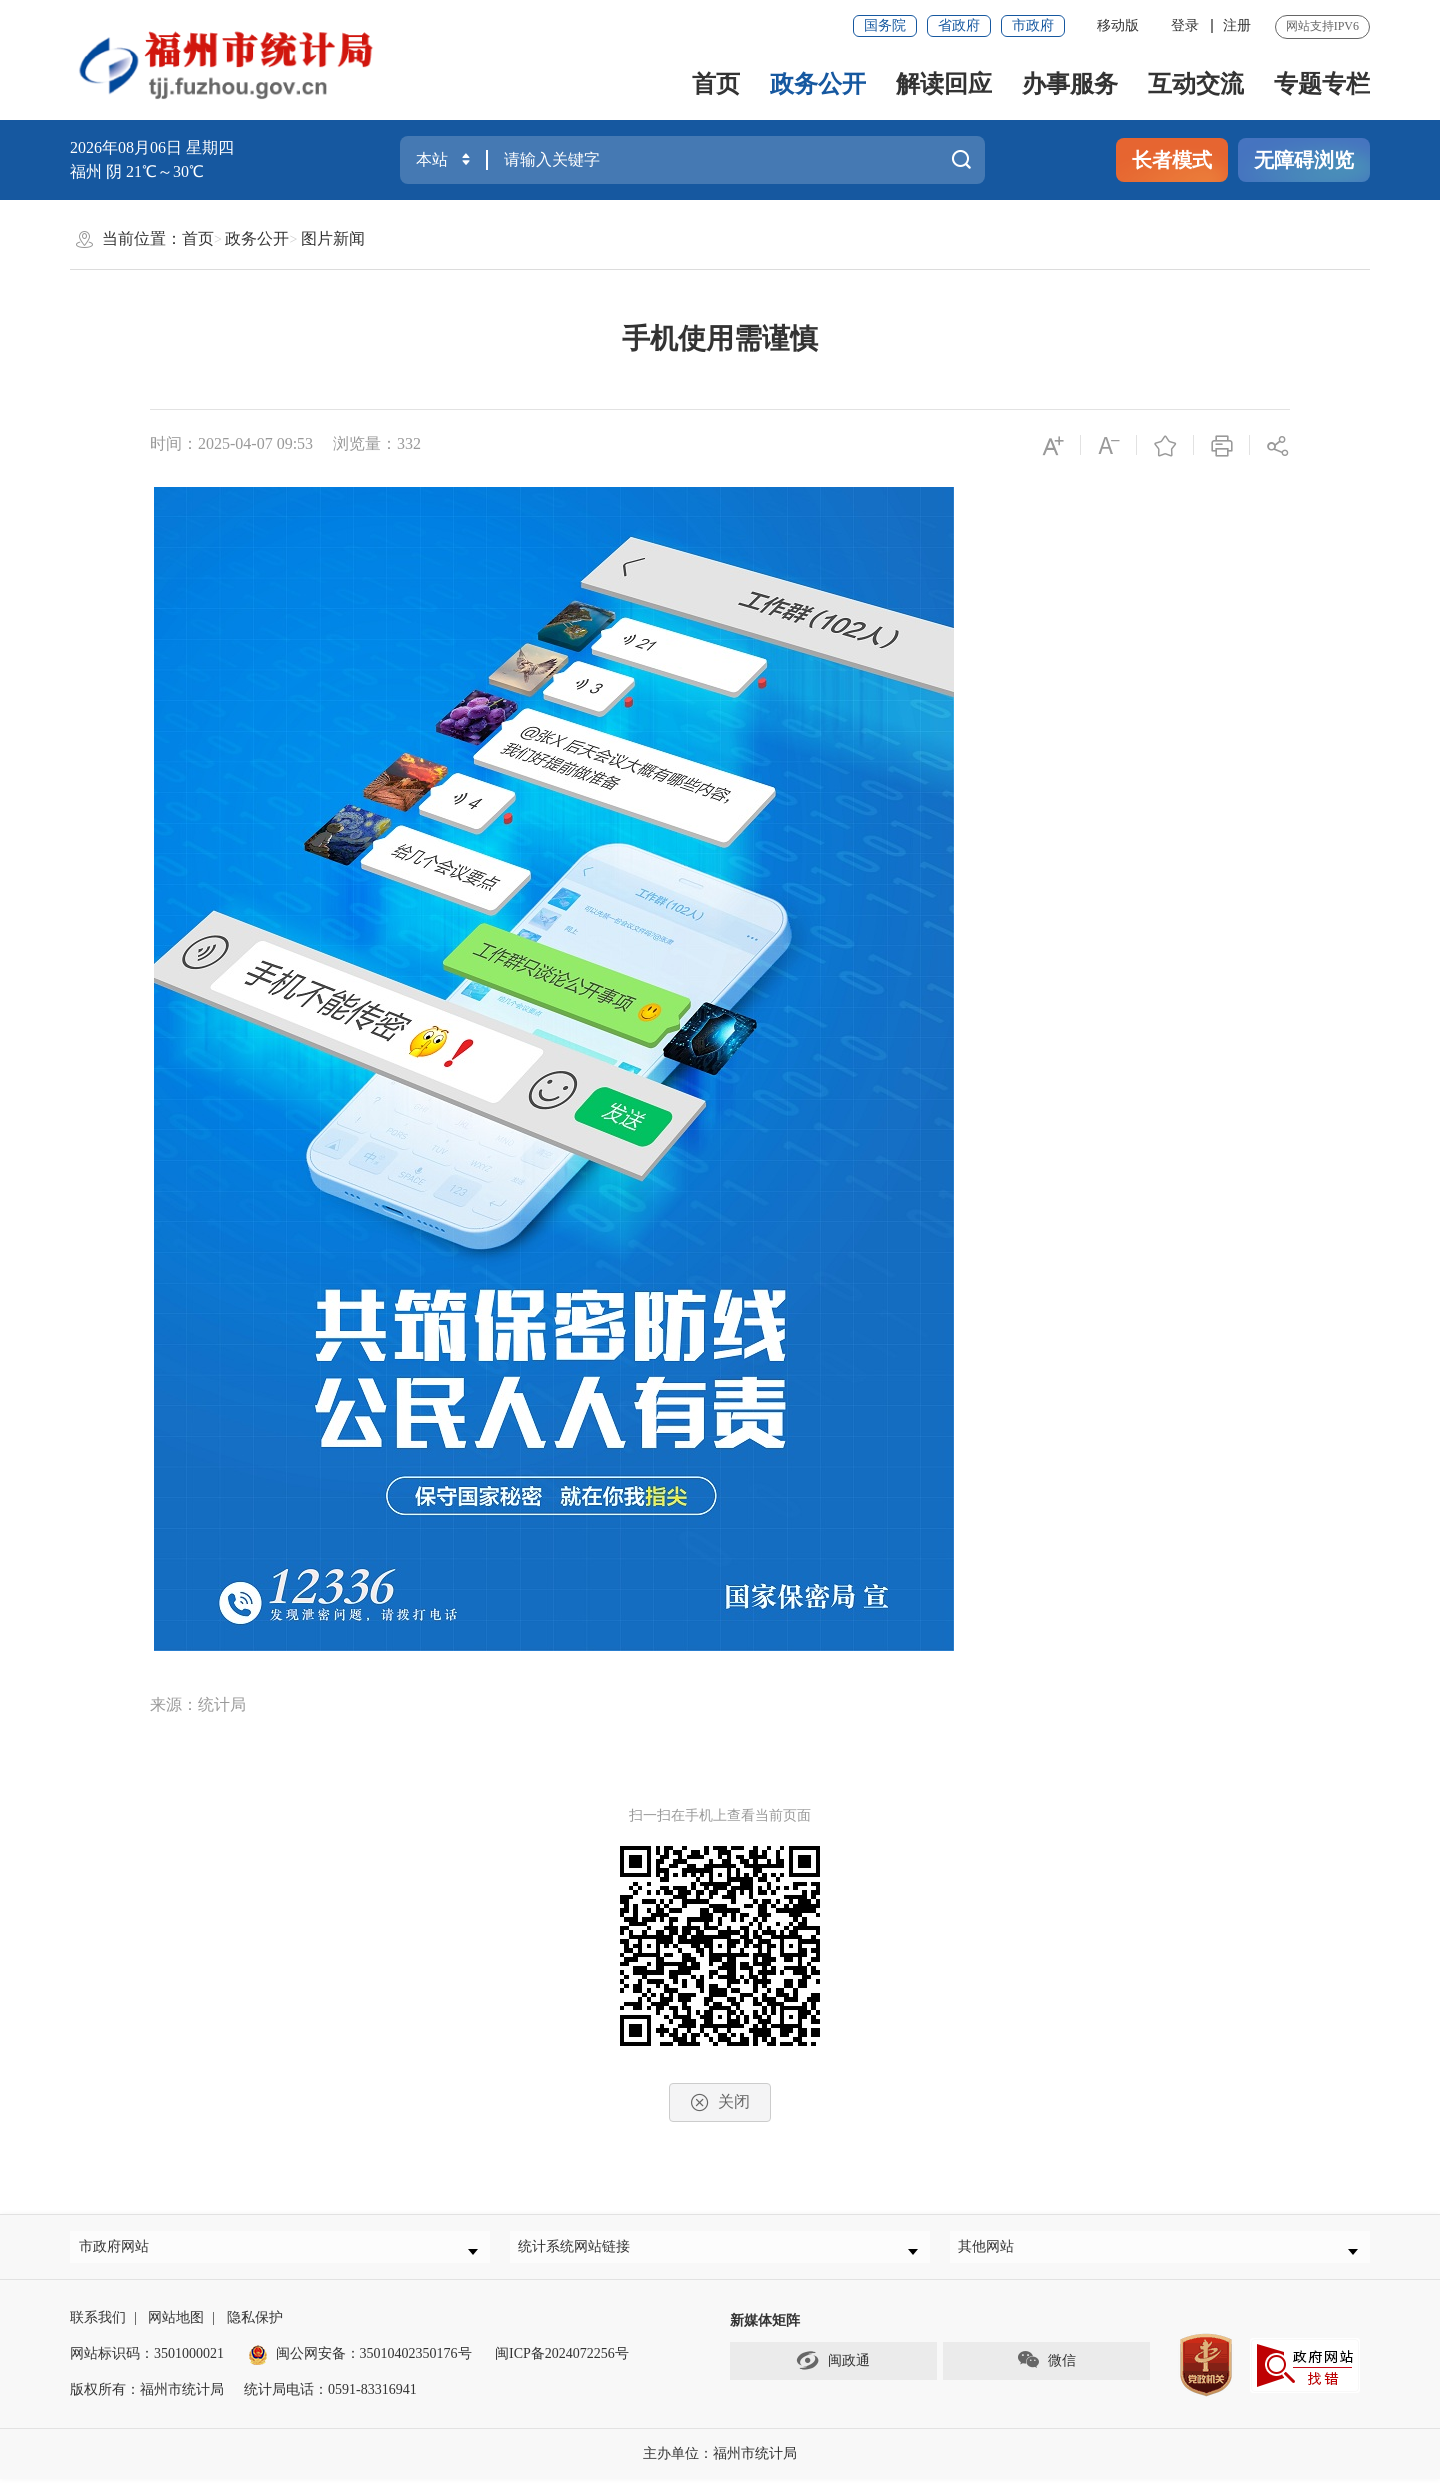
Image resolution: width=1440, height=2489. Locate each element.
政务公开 (818, 84)
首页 (716, 84)
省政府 (959, 25)
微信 (1046, 2370)
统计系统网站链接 (583, 2251)
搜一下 (961, 160)
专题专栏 (1322, 84)
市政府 (1033, 25)
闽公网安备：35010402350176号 (374, 2363)
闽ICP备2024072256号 (562, 2363)
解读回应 (944, 84)
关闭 (720, 2102)
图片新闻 (333, 238)
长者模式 (1172, 160)
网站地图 (176, 2327)
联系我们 (98, 2327)
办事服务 (1070, 84)
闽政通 (833, 2370)
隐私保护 (255, 2327)
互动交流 (1196, 84)
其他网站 (995, 2251)
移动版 (1118, 25)
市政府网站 (122, 2251)
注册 (1237, 25)
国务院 (885, 25)
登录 (1185, 25)
